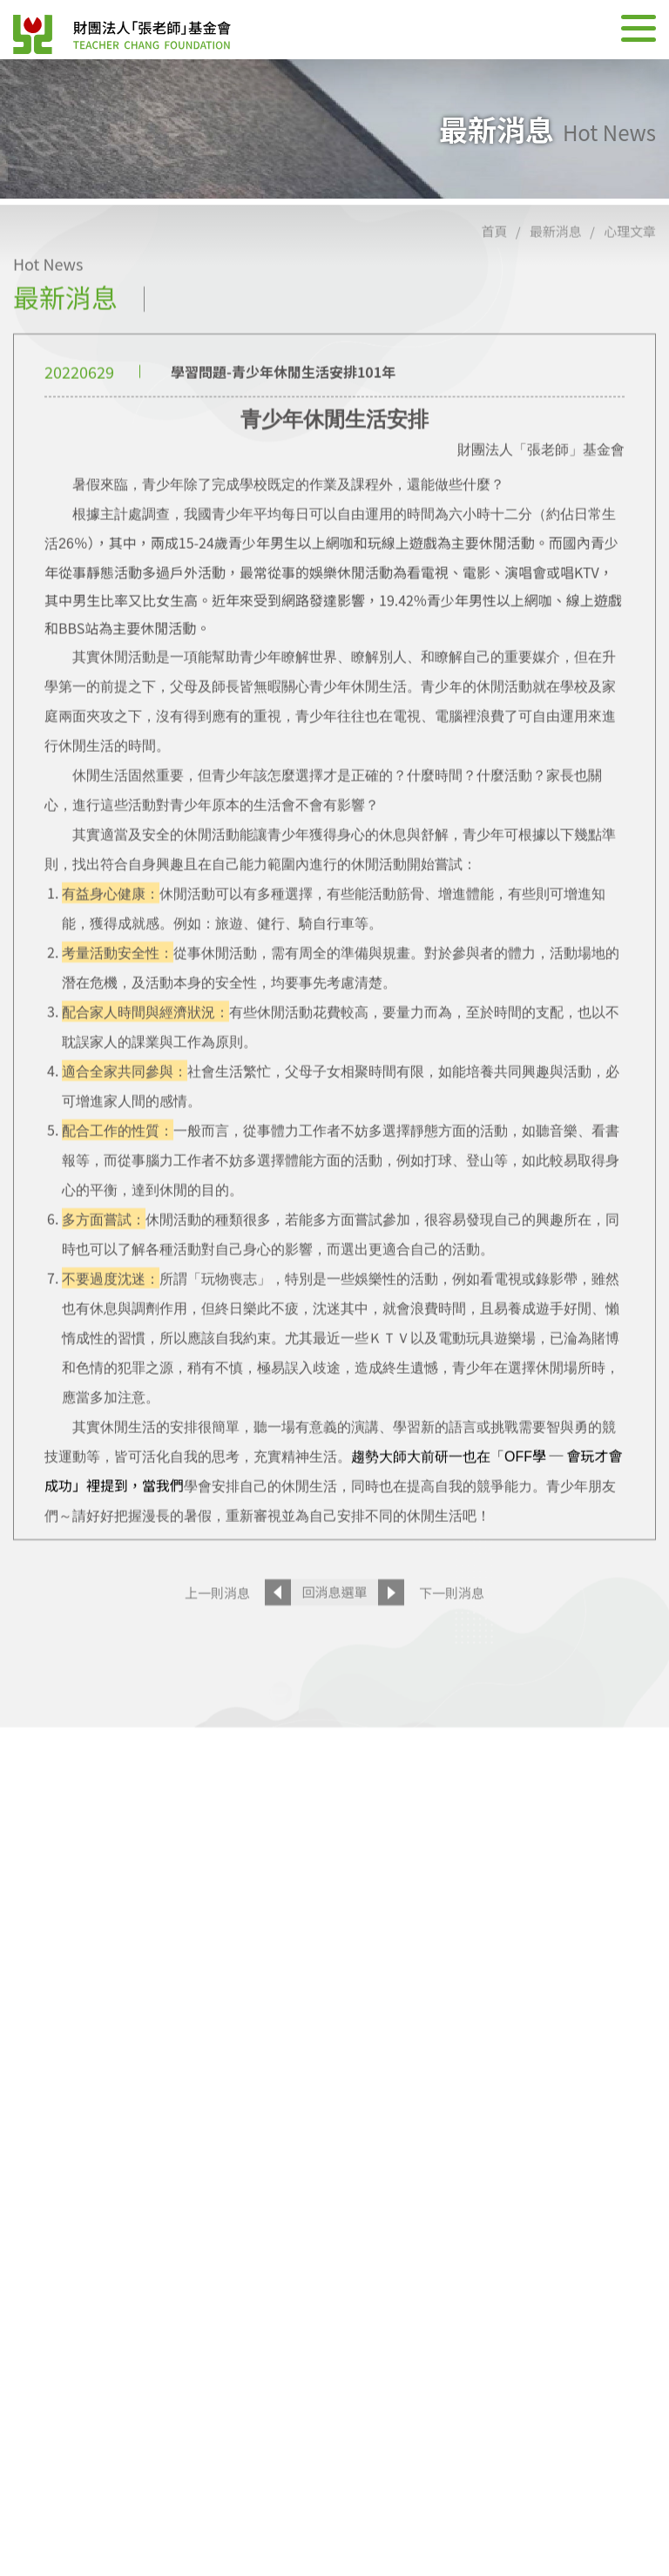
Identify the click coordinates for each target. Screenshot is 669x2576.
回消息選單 (334, 1638)
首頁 (494, 276)
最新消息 (556, 276)
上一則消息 (217, 1638)
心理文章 (630, 276)
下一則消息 (451, 1638)
